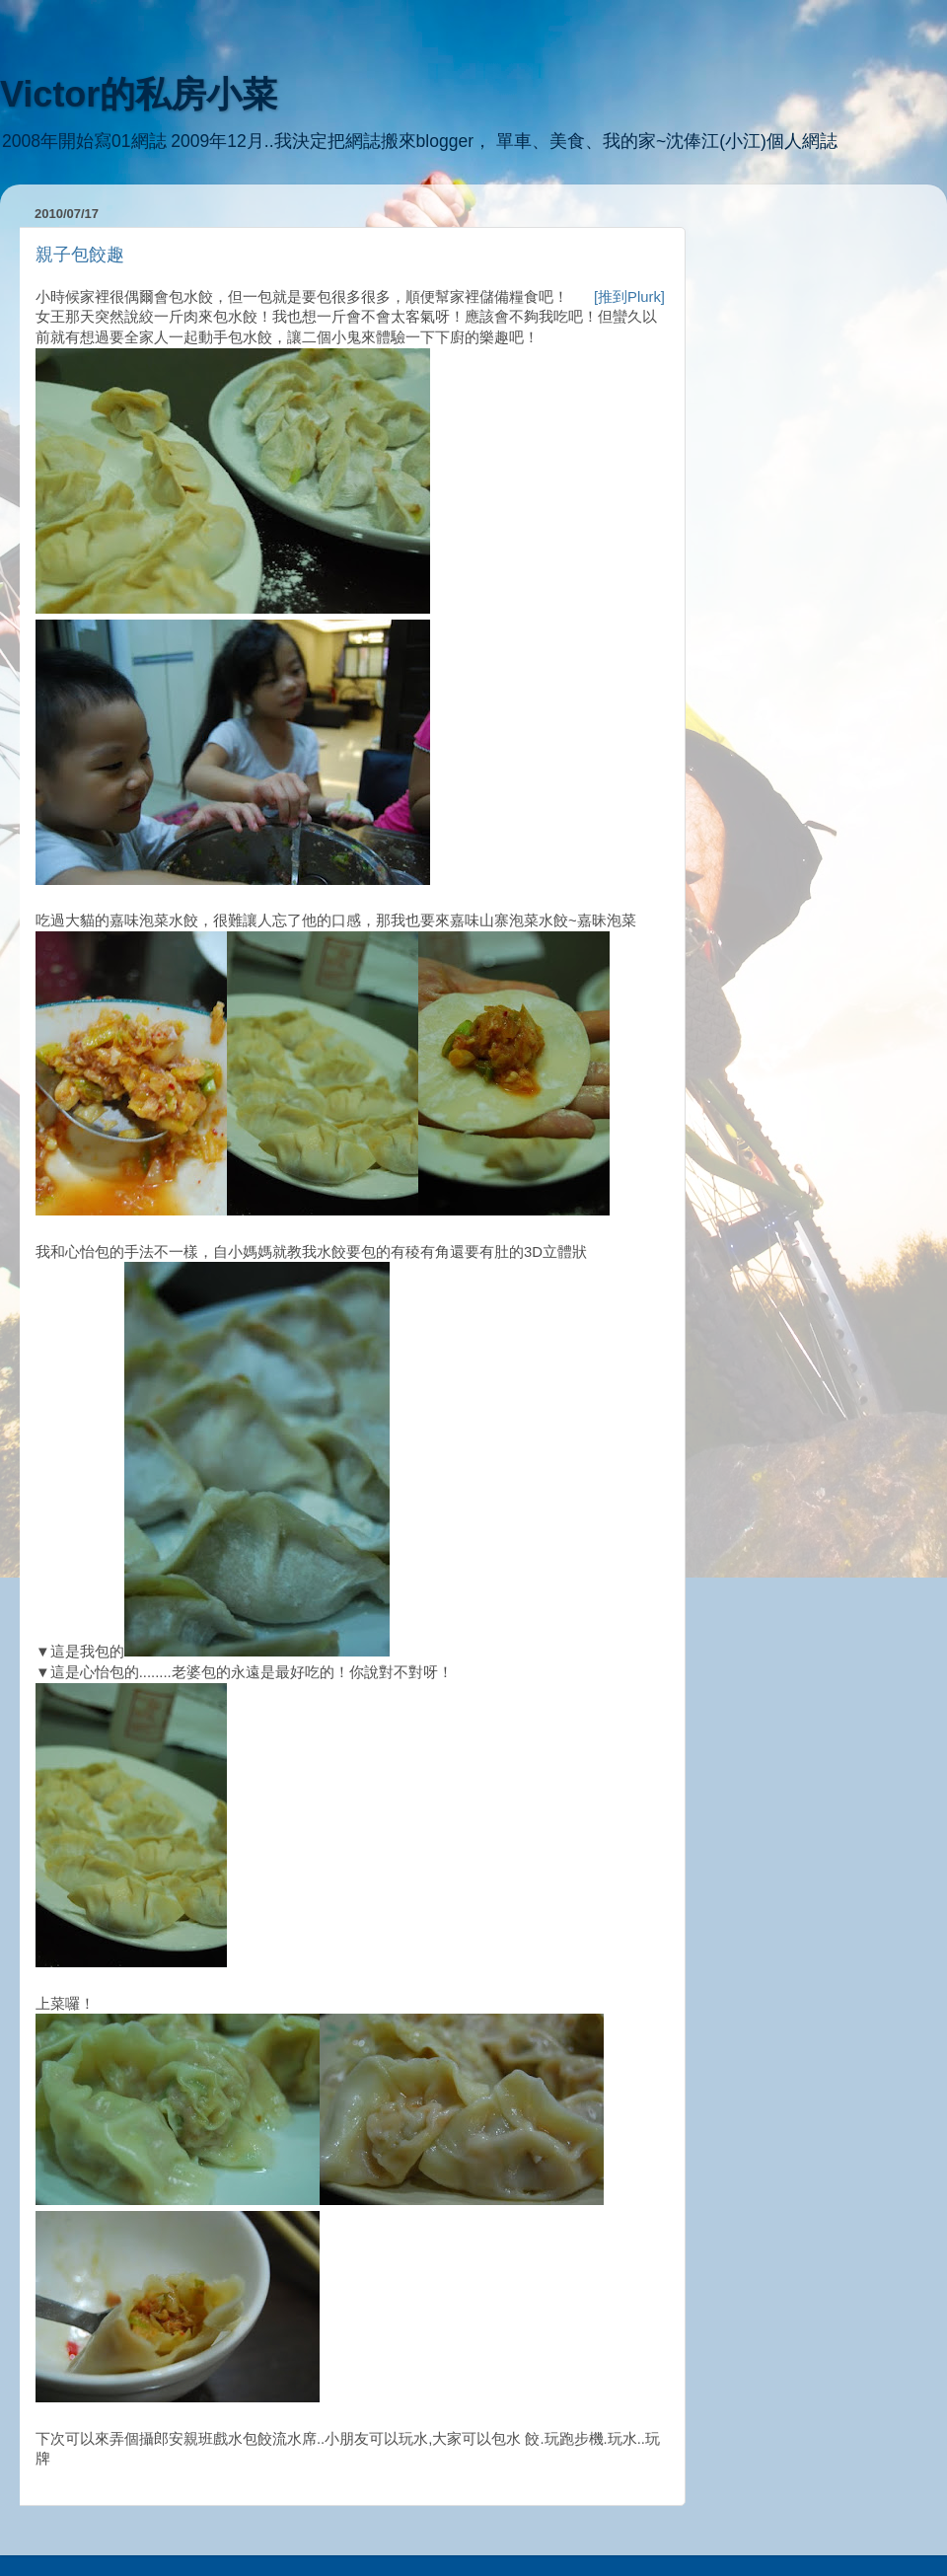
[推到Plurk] (629, 297)
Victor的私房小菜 (138, 94)
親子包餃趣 (80, 254)
